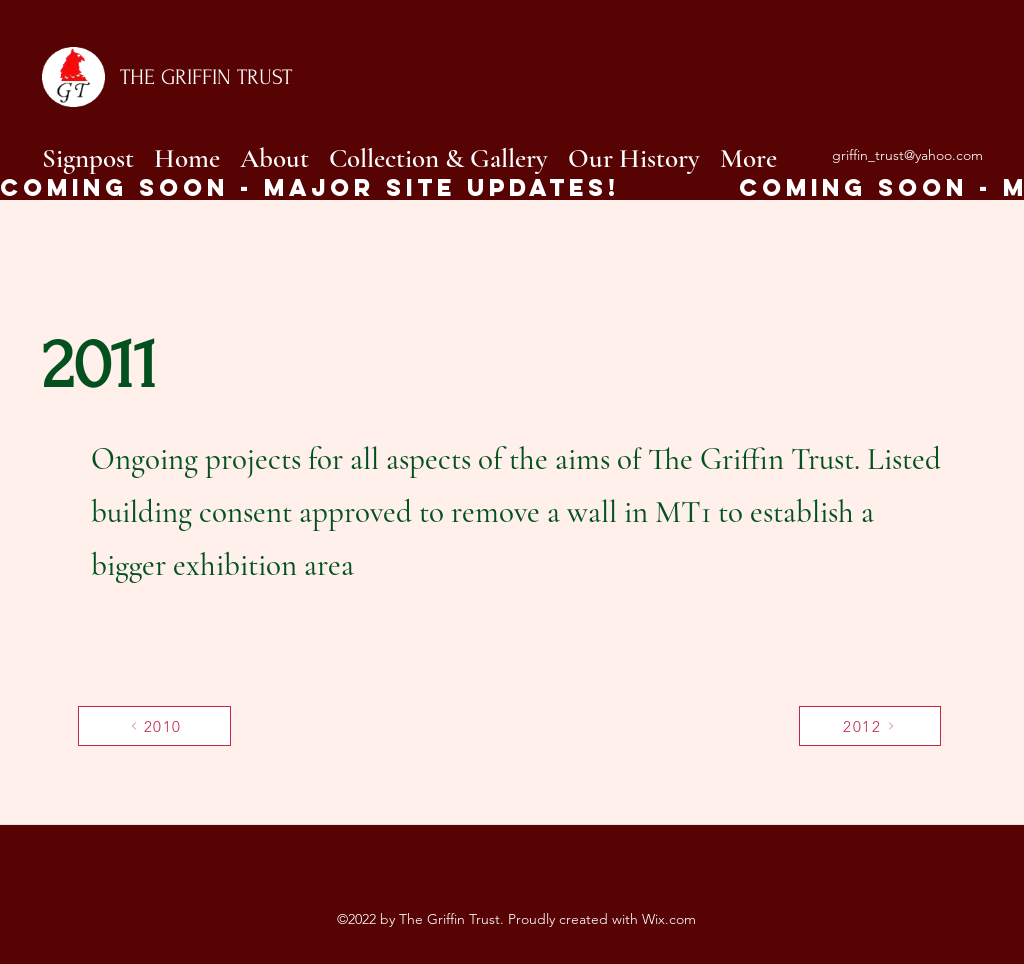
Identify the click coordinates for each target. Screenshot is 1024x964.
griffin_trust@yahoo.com (907, 155)
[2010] (154, 726)
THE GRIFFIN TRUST (206, 77)
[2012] (870, 726)
